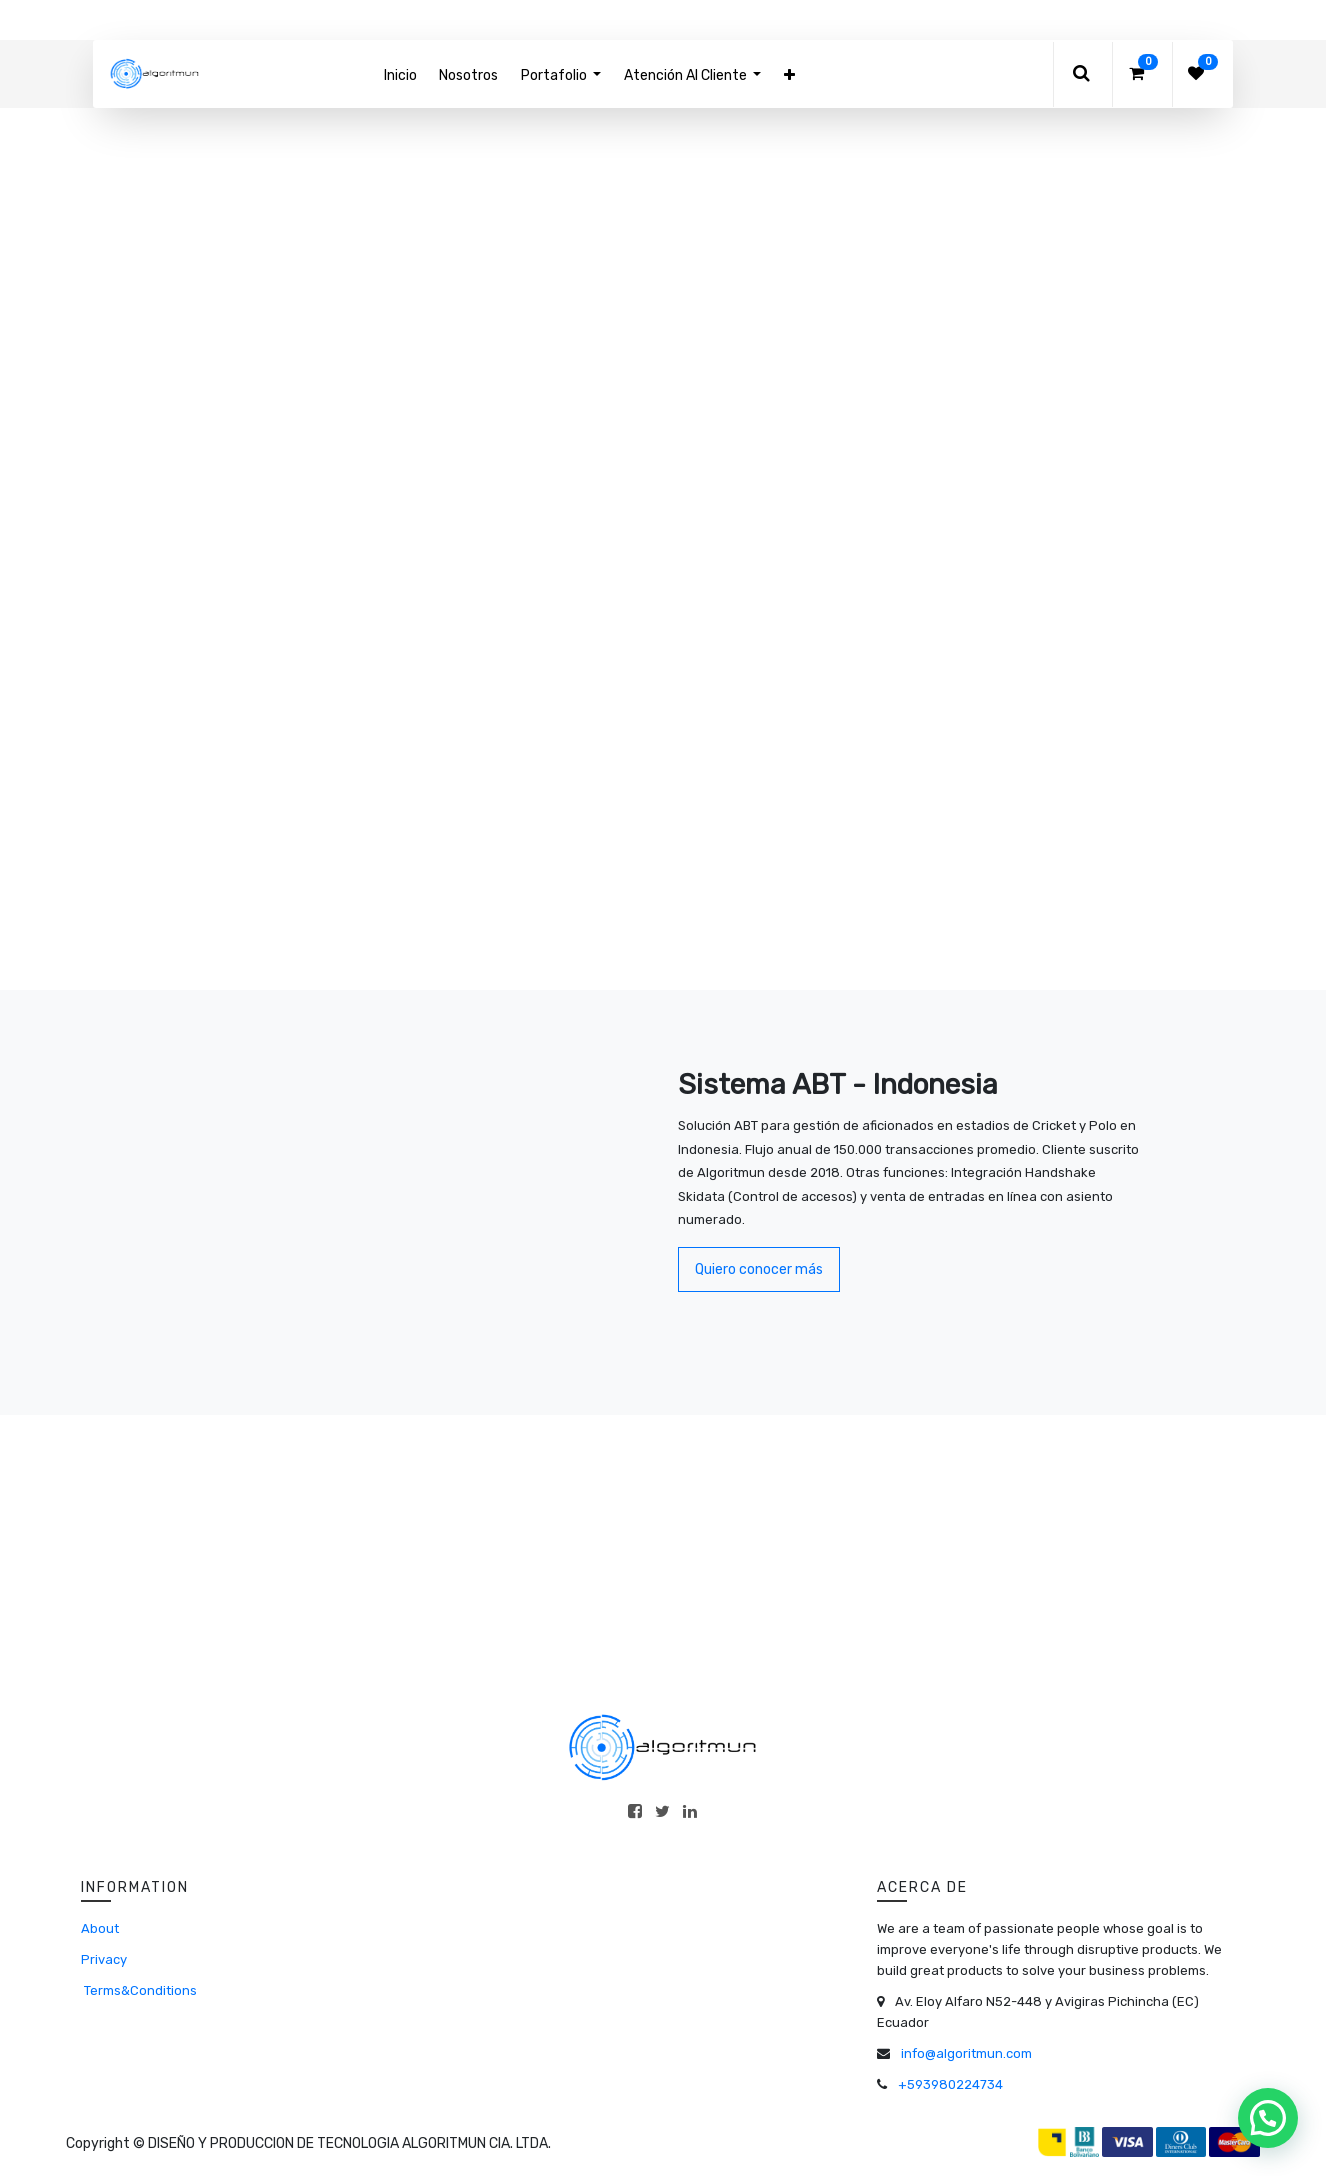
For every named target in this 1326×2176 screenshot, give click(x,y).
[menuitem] (400, 75)
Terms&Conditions (139, 1990)
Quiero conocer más (759, 1269)
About (100, 1928)
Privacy (104, 1959)
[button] (788, 75)
